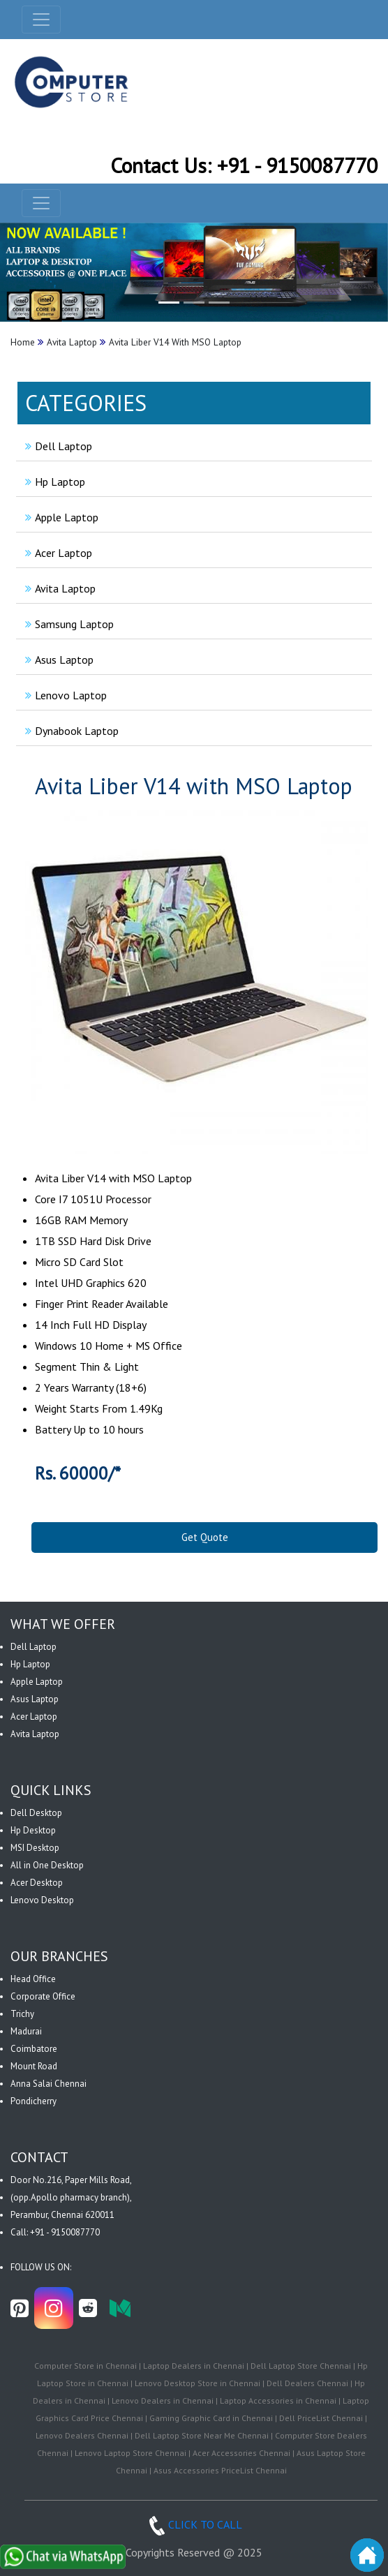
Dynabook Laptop (70, 731)
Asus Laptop (58, 660)
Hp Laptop (53, 482)
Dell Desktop (36, 1813)
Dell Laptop (57, 446)
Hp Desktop (33, 1830)
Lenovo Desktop (42, 1900)
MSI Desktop (34, 1848)
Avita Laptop (59, 588)
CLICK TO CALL (194, 2524)
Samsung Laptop (68, 624)
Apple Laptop (60, 517)
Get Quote (204, 1537)
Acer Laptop (57, 553)
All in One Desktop (47, 1865)
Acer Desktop (36, 1883)
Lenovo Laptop (64, 695)
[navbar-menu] (41, 203)
